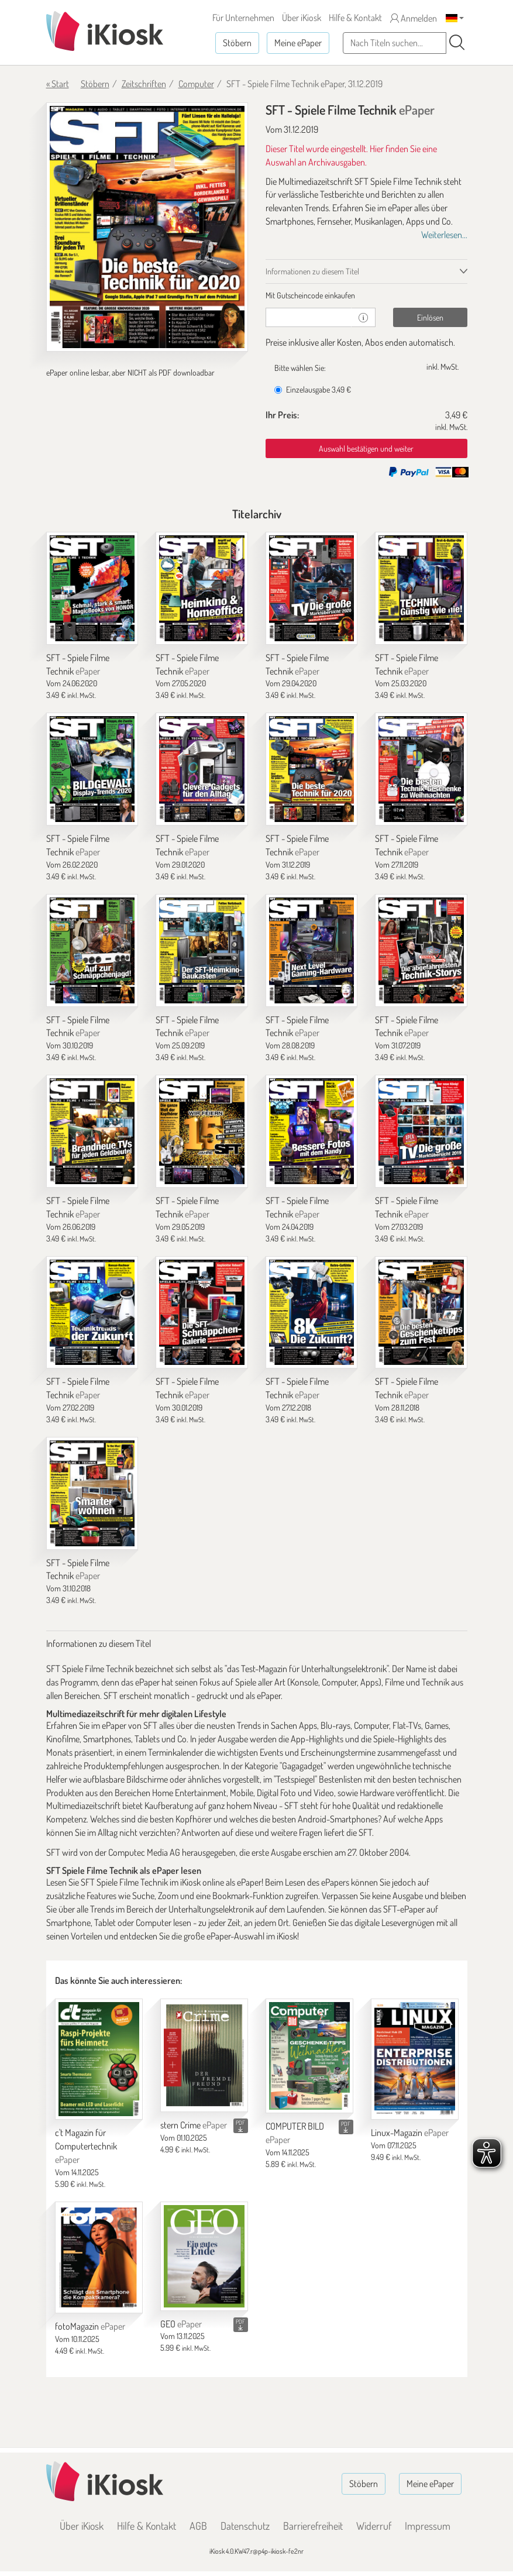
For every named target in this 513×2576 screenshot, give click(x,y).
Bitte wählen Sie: (300, 368)
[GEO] (204, 2256)
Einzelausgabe (312, 389)
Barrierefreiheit (313, 2525)
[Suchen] (456, 42)
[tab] (366, 295)
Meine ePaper (298, 43)
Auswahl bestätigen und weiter (366, 448)
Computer (196, 84)
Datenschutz (245, 2525)
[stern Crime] (204, 2055)
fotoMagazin (90, 2326)
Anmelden (413, 18)
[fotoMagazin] (99, 2258)
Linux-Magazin (410, 2132)
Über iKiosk (301, 17)
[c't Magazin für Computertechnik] (99, 2059)
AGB (198, 2525)
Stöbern (237, 43)
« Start (57, 84)
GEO (181, 2324)
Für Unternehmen (243, 17)
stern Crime (193, 2125)
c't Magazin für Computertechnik (86, 2146)
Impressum (427, 2525)
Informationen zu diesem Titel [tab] (312, 271)
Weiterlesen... (444, 234)
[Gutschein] (309, 317)
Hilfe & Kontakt (355, 17)
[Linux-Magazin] (415, 2059)
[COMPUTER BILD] (309, 2056)
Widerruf (373, 2525)
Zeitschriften (144, 84)
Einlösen (430, 317)
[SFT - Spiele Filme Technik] (92, 588)
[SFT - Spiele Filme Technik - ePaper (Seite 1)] (147, 227)
